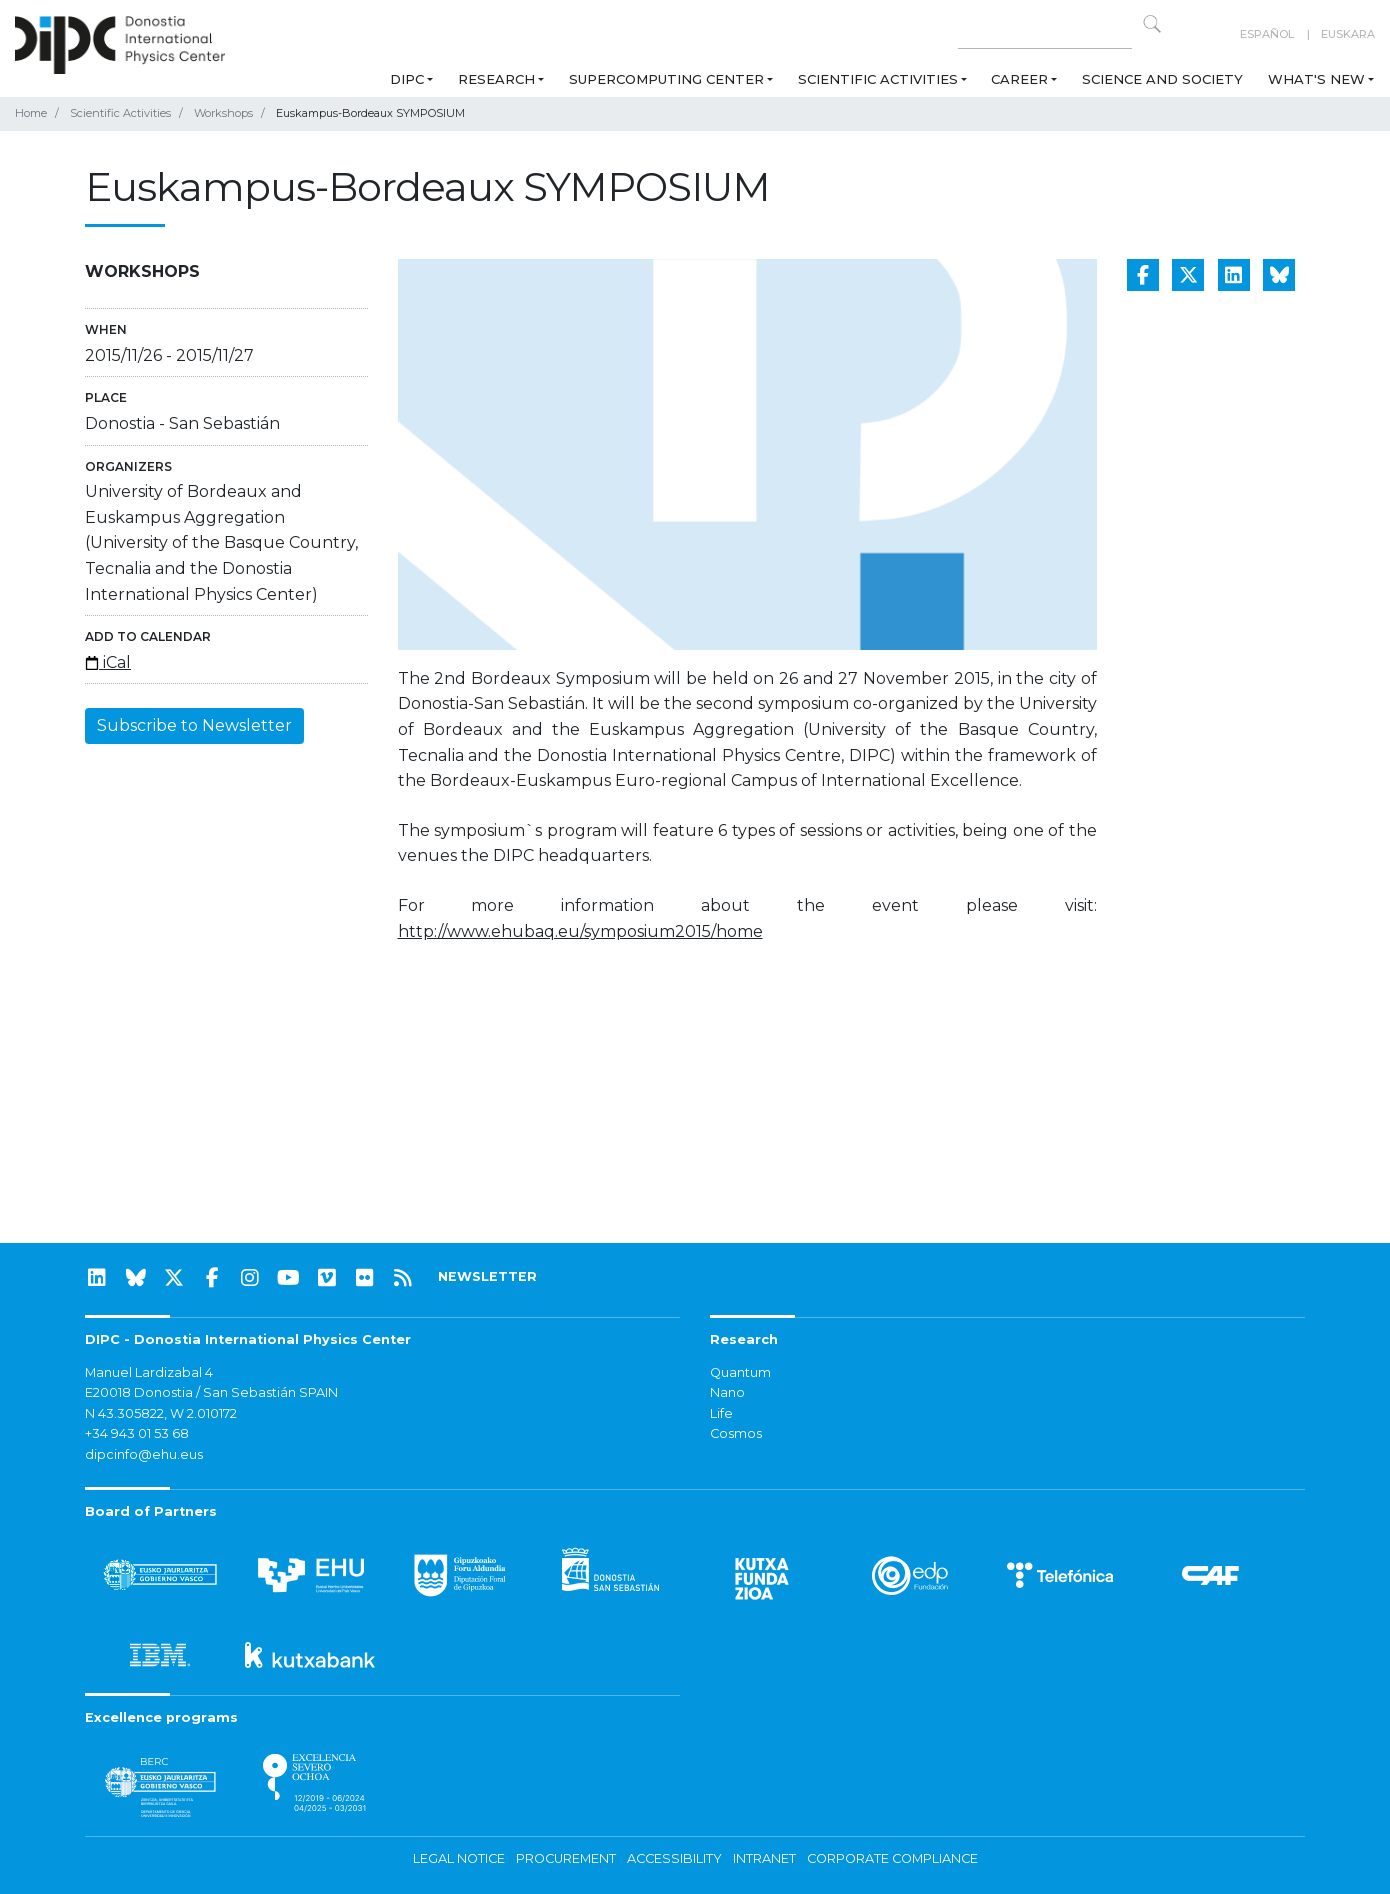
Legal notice (459, 1858)
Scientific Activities (878, 79)
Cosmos (736, 1433)
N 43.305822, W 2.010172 (161, 1413)
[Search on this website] (1045, 34)
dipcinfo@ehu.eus (144, 1454)
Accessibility (674, 1858)
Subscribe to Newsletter (194, 725)
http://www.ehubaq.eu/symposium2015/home (580, 931)
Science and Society (1162, 79)
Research (496, 79)
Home (31, 113)
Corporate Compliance (892, 1858)
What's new (1316, 79)
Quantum (740, 1372)
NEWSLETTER (487, 1276)
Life (721, 1413)
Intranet (764, 1858)
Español (1267, 34)
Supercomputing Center (666, 79)
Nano (727, 1392)
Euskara (1348, 34)
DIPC (407, 79)
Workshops (223, 113)
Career (1019, 79)
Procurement (566, 1858)
